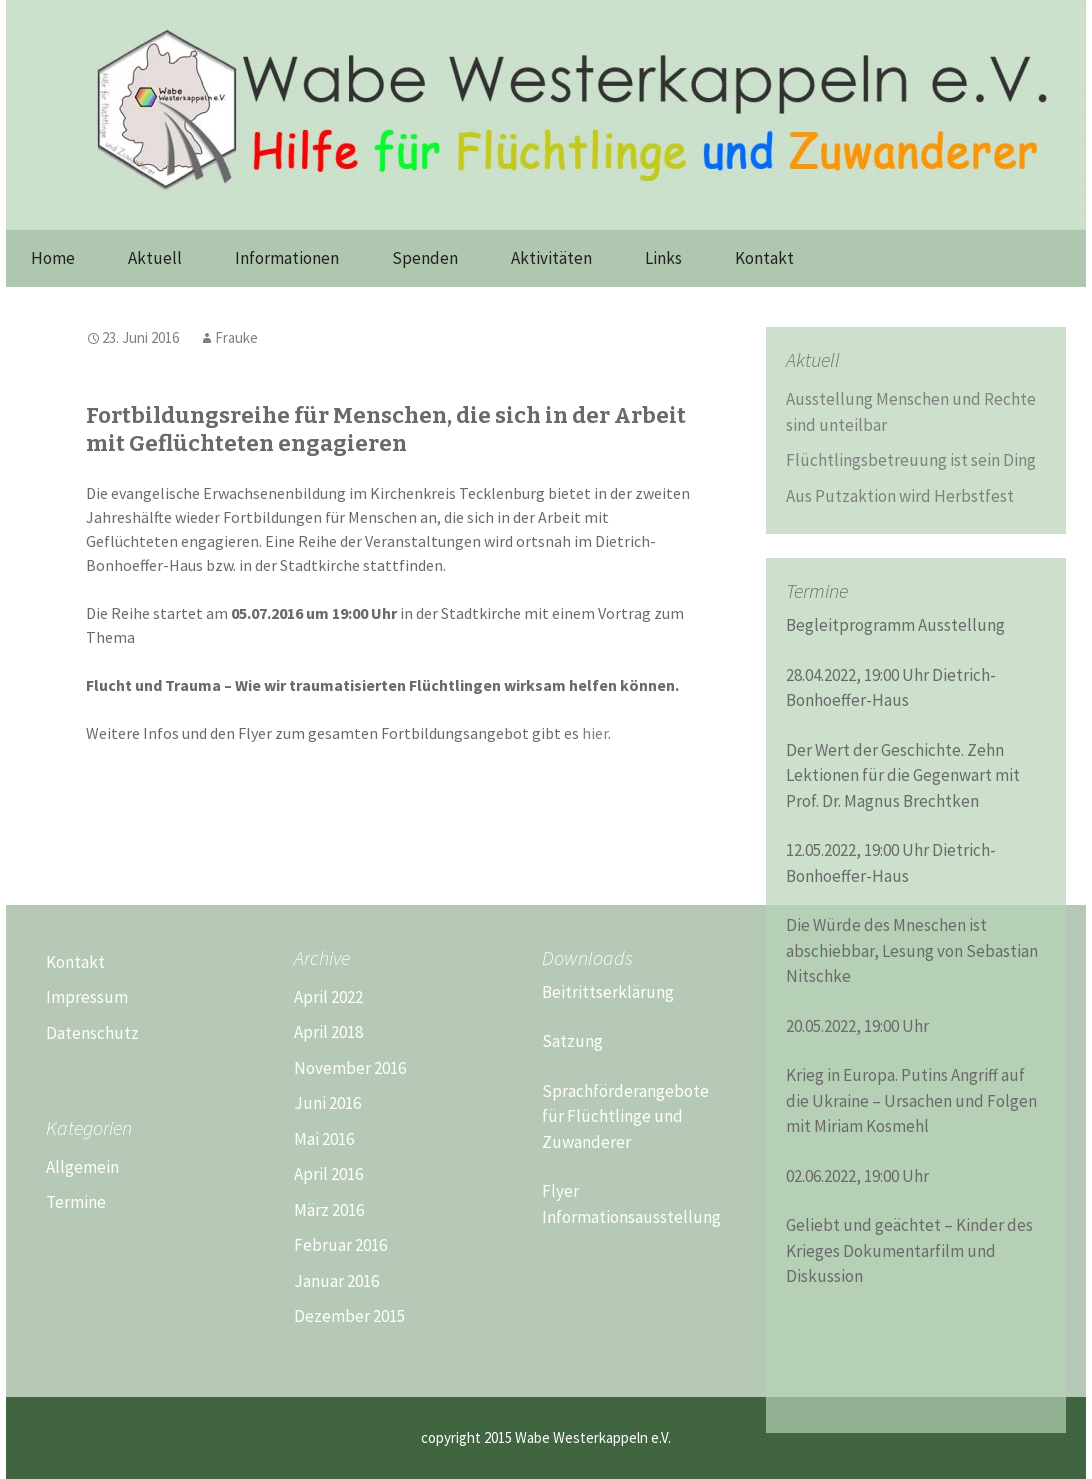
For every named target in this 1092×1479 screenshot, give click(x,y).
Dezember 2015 (349, 1316)
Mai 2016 (324, 1139)
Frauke (236, 337)
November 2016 (350, 1068)
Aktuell (155, 258)
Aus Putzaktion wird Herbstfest (900, 496)
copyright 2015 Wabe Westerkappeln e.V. (546, 1437)
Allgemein (82, 1167)
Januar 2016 (336, 1281)
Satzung (572, 1041)
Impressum (87, 997)
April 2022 (328, 997)
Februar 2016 (340, 1245)
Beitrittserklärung (608, 992)
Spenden (425, 258)
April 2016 (328, 1174)
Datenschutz (92, 1033)
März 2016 (329, 1210)
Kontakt (764, 258)
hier (595, 733)
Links (663, 258)
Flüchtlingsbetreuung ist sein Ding (911, 460)
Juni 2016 (327, 1103)
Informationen (287, 258)
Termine (76, 1202)
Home (53, 258)
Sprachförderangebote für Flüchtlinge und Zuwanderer (625, 1116)
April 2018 (328, 1032)
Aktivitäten (551, 258)
